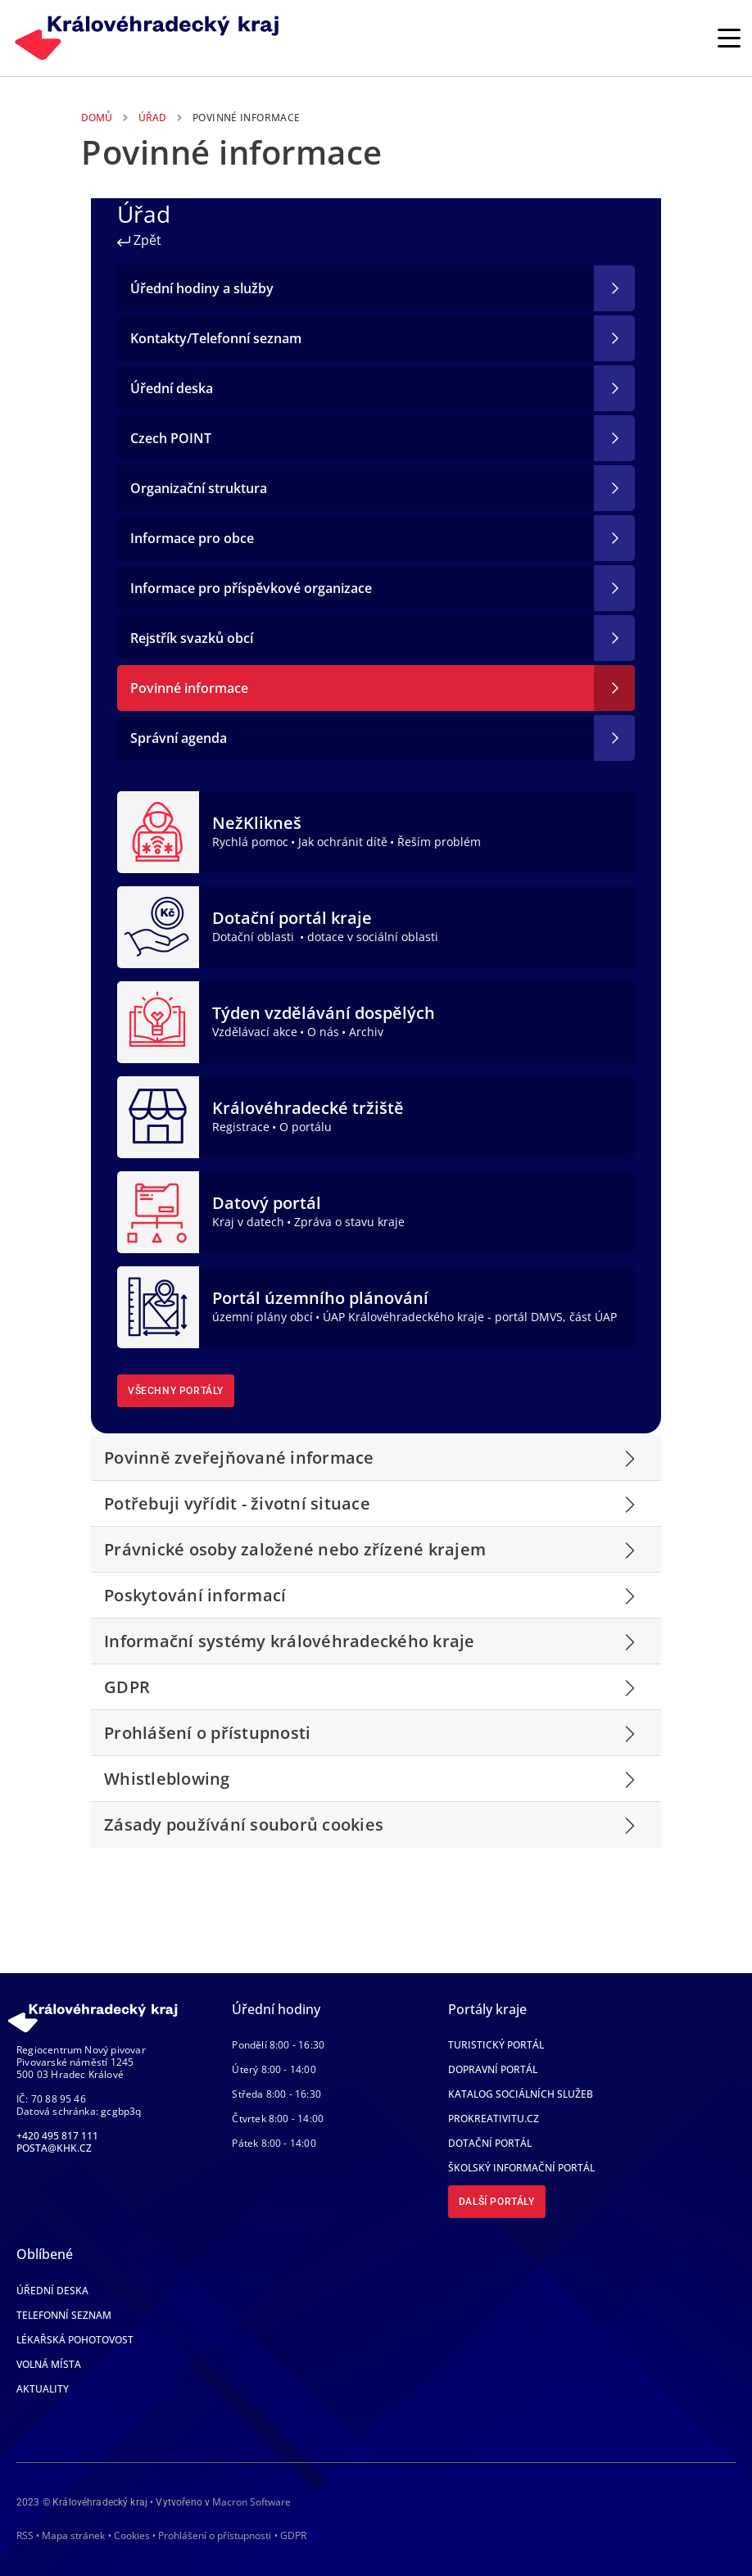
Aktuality (42, 2389)
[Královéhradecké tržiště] (158, 1116)
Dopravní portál (492, 2069)
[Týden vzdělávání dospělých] (158, 1021)
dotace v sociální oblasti (372, 936)
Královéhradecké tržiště (308, 1108)
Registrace (241, 1126)
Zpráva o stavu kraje (349, 1221)
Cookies (132, 2536)
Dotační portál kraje (292, 918)
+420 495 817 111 (57, 2136)
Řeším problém (439, 841)
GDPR (293, 2535)
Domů (96, 117)
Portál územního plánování (320, 1298)
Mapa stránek (73, 2535)
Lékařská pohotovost (75, 2340)
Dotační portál (490, 2143)
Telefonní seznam (63, 2315)
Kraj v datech (248, 1221)
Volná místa (48, 2364)
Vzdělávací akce (254, 1031)
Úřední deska (52, 2291)
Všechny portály (176, 1391)
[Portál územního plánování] (158, 1306)
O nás (323, 1031)
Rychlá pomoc (250, 841)
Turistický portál (496, 2045)
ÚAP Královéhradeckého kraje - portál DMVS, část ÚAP (470, 1316)
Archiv (366, 1031)
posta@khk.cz (54, 2148)
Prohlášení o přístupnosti (214, 2535)
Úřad (152, 117)
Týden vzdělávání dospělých (323, 1013)
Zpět (139, 240)
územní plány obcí (262, 1316)
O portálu (305, 1126)
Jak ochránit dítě (342, 841)
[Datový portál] (158, 1211)
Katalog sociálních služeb (520, 2094)
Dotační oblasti (254, 936)
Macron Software (251, 2502)
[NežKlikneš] (158, 831)
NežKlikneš (256, 823)
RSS (25, 2535)
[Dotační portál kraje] (158, 926)
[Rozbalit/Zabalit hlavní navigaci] (729, 37)
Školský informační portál (521, 2168)
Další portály (497, 2201)
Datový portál (266, 1203)
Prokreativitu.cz (493, 2119)
